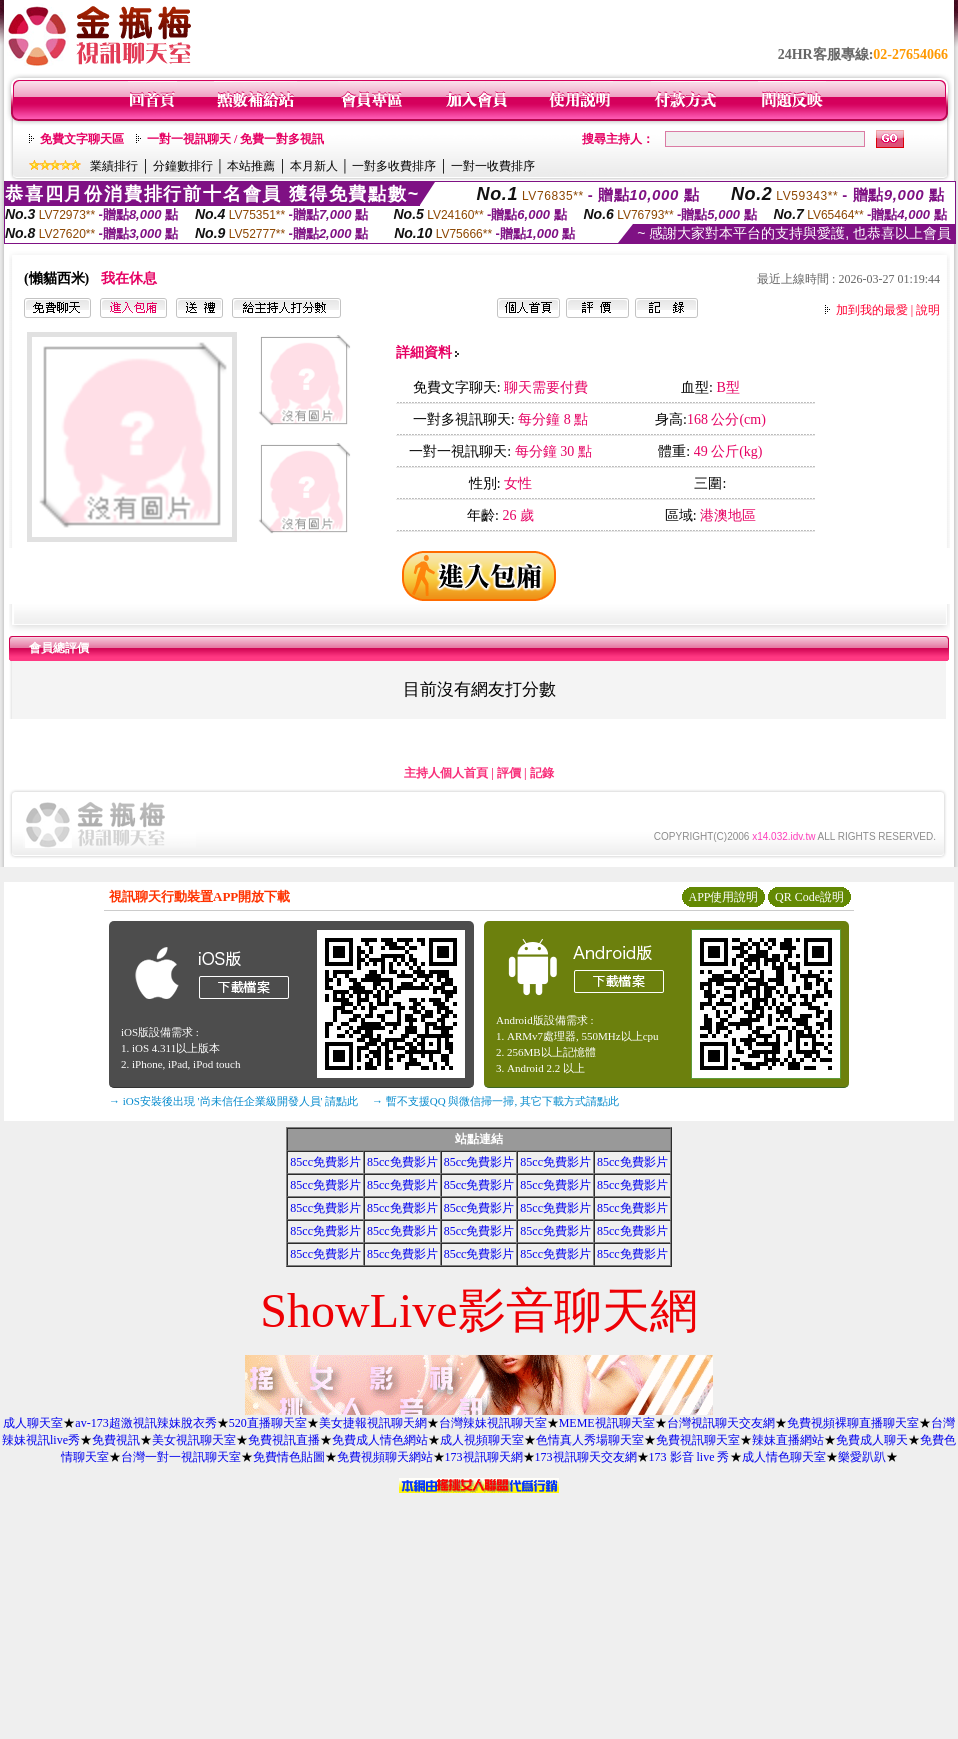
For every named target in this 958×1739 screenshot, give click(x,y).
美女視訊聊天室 (194, 1440)
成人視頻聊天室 (482, 1440)
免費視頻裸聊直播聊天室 (853, 1423)
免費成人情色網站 (380, 1440)
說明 (928, 310)
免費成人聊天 (872, 1440)
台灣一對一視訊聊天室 (181, 1457)
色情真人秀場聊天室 (590, 1440)
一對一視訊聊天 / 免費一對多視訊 (235, 139)
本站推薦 (251, 166)
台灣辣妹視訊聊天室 (493, 1423)
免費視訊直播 (284, 1440)
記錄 (542, 773)
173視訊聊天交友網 (586, 1457)
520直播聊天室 (268, 1423)
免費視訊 (116, 1440)
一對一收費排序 (493, 166)
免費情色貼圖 (289, 1457)
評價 (509, 773)
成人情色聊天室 (784, 1457)
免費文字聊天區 (82, 139)
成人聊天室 (33, 1423)
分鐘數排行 (183, 166)
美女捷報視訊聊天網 (373, 1423)
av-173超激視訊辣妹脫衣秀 (145, 1423)
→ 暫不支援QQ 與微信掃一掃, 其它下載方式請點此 (495, 1101)
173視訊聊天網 (484, 1457)
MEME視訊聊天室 (607, 1423)
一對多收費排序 (394, 166)
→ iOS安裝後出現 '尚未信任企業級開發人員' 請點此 (233, 1101)
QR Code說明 (809, 897)
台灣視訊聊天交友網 (721, 1423)
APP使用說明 (723, 897)
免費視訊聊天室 (698, 1440)
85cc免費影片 (325, 1162)
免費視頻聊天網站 (385, 1457)
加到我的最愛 (872, 310)
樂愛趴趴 (862, 1457)
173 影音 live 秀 (689, 1457)
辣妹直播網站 (788, 1440)
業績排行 (114, 166)
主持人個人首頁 (446, 773)
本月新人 (314, 166)
